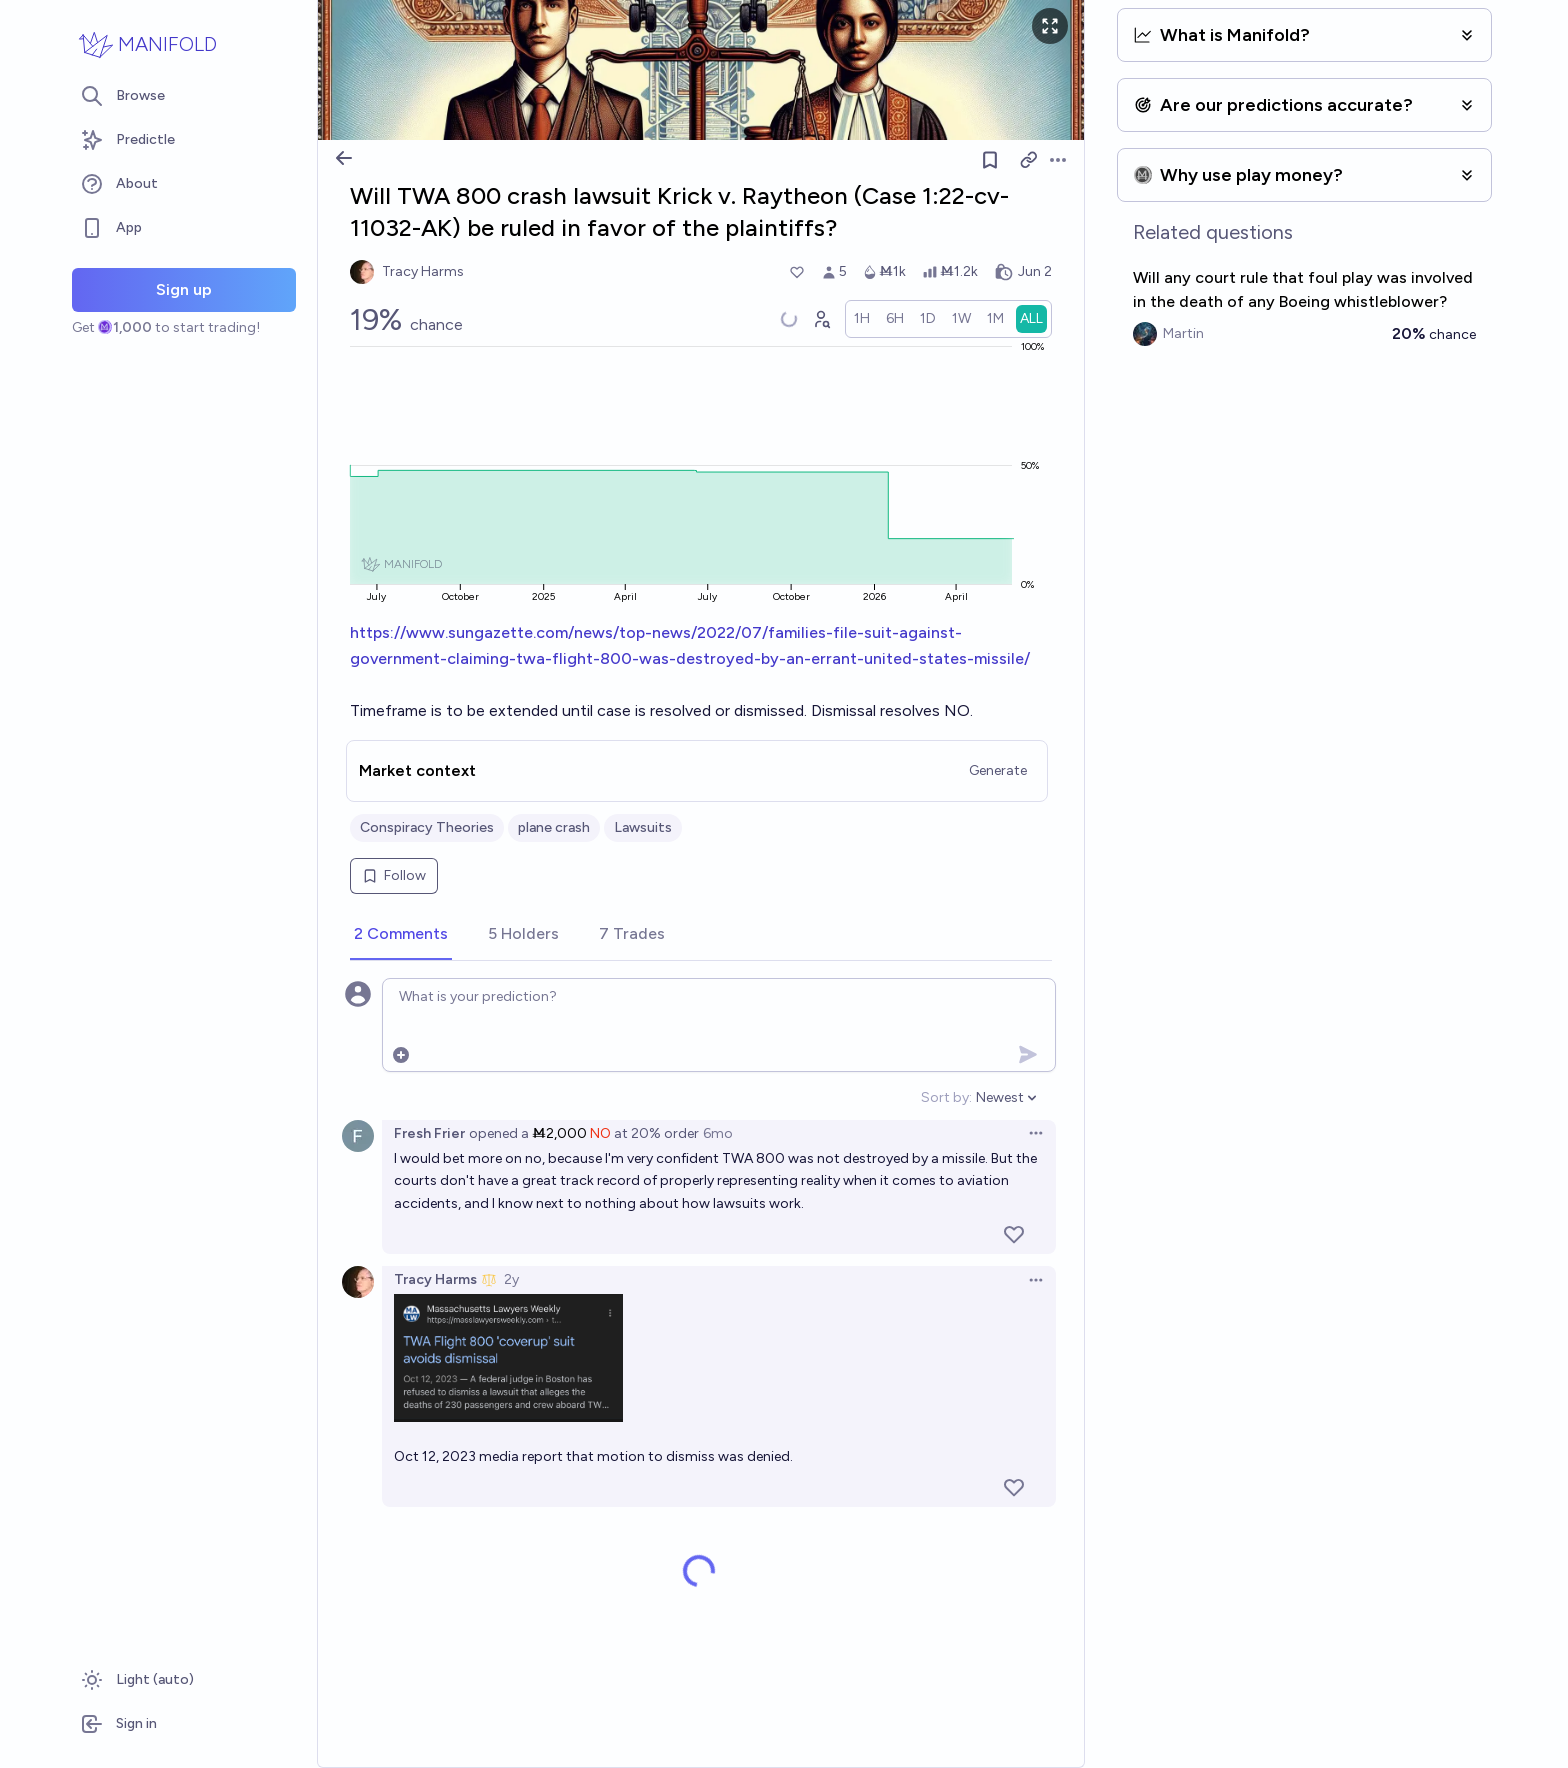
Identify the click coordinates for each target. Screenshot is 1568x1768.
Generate (998, 770)
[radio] (862, 319)
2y (511, 1279)
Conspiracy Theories (427, 827)
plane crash (554, 827)
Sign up (184, 289)
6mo (718, 1133)
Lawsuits (643, 827)
